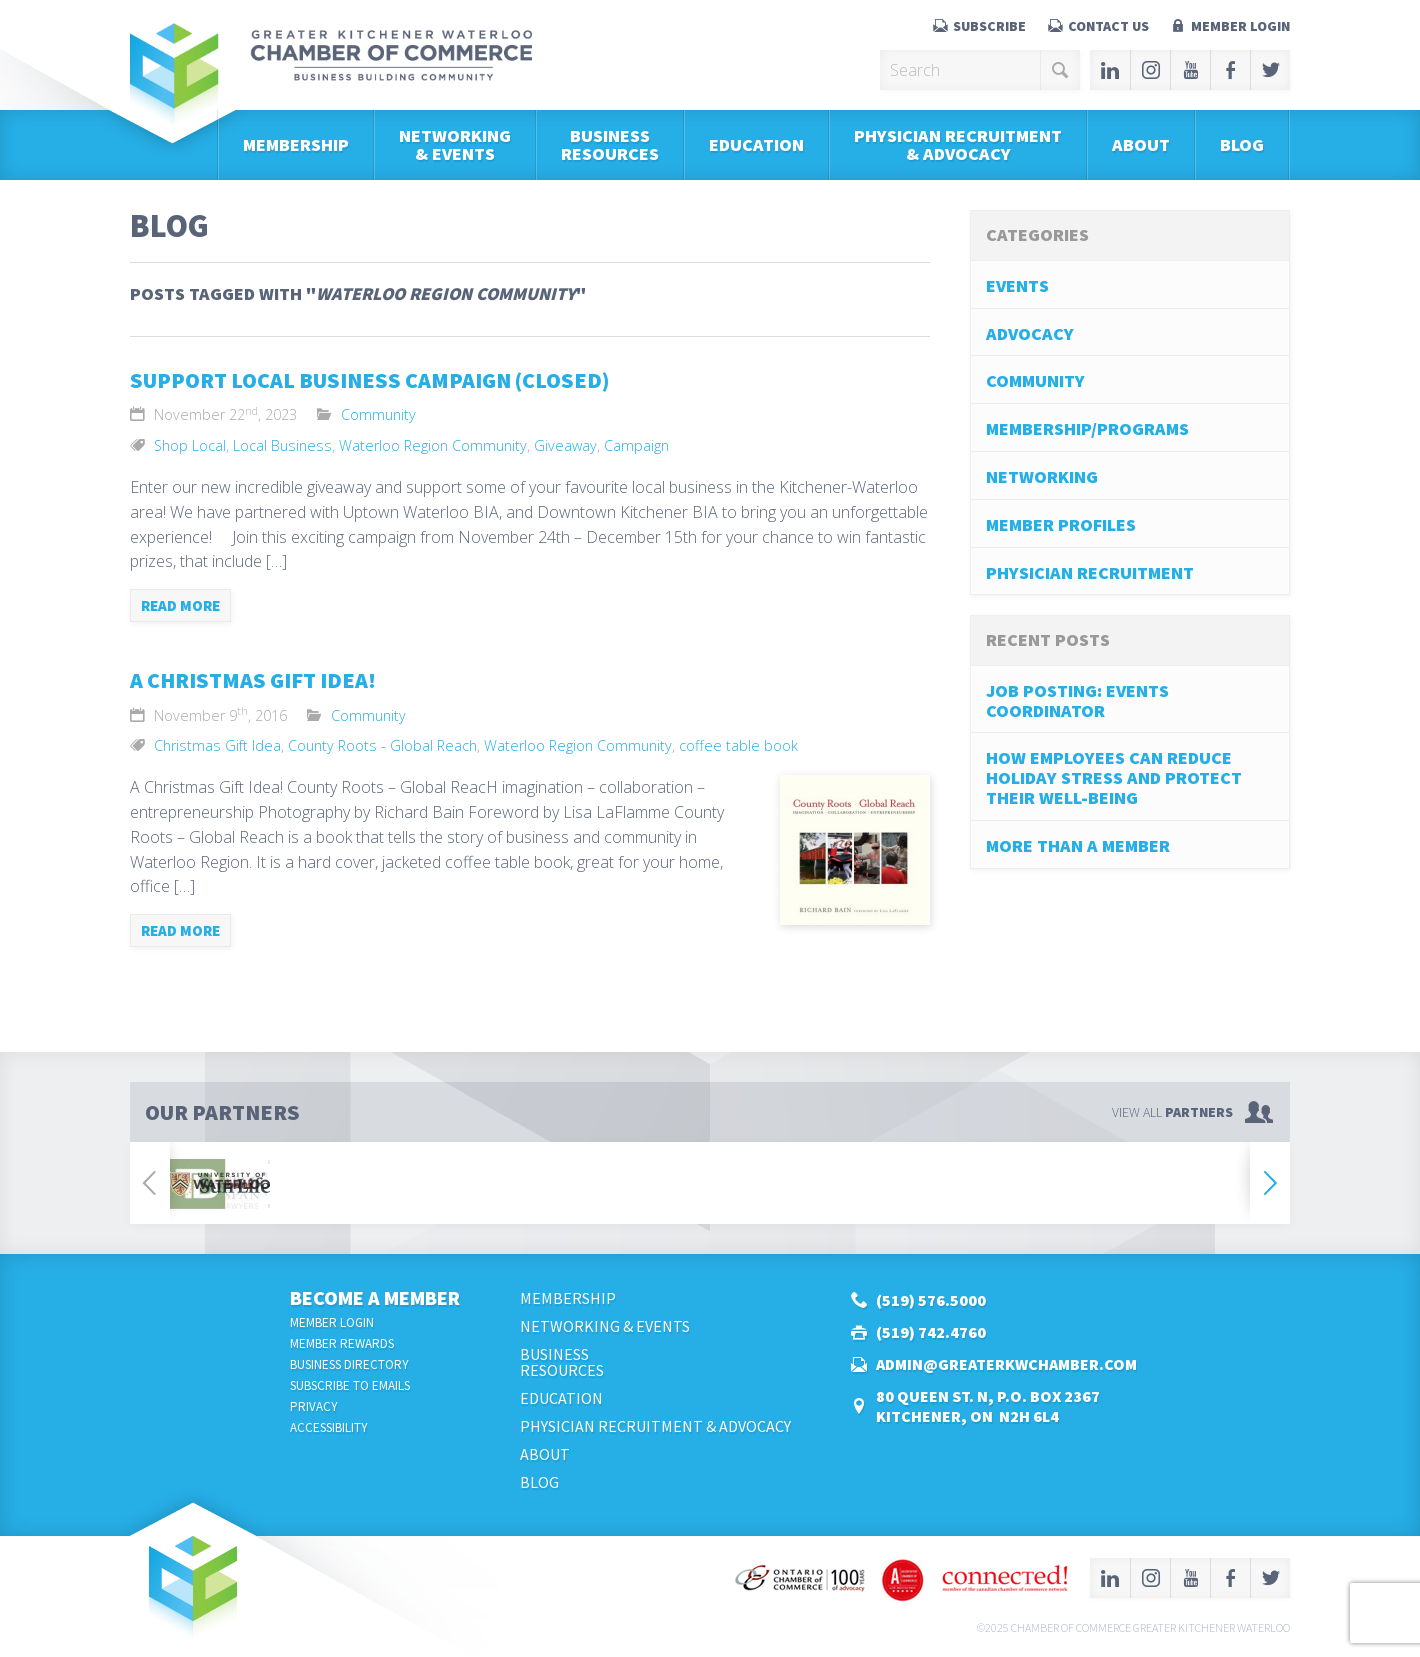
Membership (296, 144)
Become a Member (375, 1297)
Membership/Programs (1087, 428)
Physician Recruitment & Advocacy (958, 144)
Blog (1242, 144)
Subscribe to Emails (350, 1385)
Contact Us (1108, 26)
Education (756, 144)
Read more (180, 605)
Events (1017, 285)
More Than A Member (1078, 845)
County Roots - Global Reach (382, 745)
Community (378, 414)
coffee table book (738, 745)
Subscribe (989, 26)
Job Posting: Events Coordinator (1077, 700)
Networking (1042, 476)
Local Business (282, 445)
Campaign (636, 445)
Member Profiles (1061, 524)
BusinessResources (610, 144)
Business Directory (349, 1364)
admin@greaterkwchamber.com (1006, 1364)
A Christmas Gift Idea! (253, 680)
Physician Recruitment (1090, 572)
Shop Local (190, 445)
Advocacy (1030, 333)
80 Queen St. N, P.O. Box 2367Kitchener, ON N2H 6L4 (988, 1406)
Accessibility (329, 1427)
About (1141, 144)
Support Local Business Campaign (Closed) (370, 380)
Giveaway (565, 445)
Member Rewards (342, 1343)
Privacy (314, 1406)
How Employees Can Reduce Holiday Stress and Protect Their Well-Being (1114, 777)
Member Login (1240, 26)
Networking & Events (455, 144)
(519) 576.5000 (931, 1300)
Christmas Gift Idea (217, 745)
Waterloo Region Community (433, 445)
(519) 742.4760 (931, 1332)
